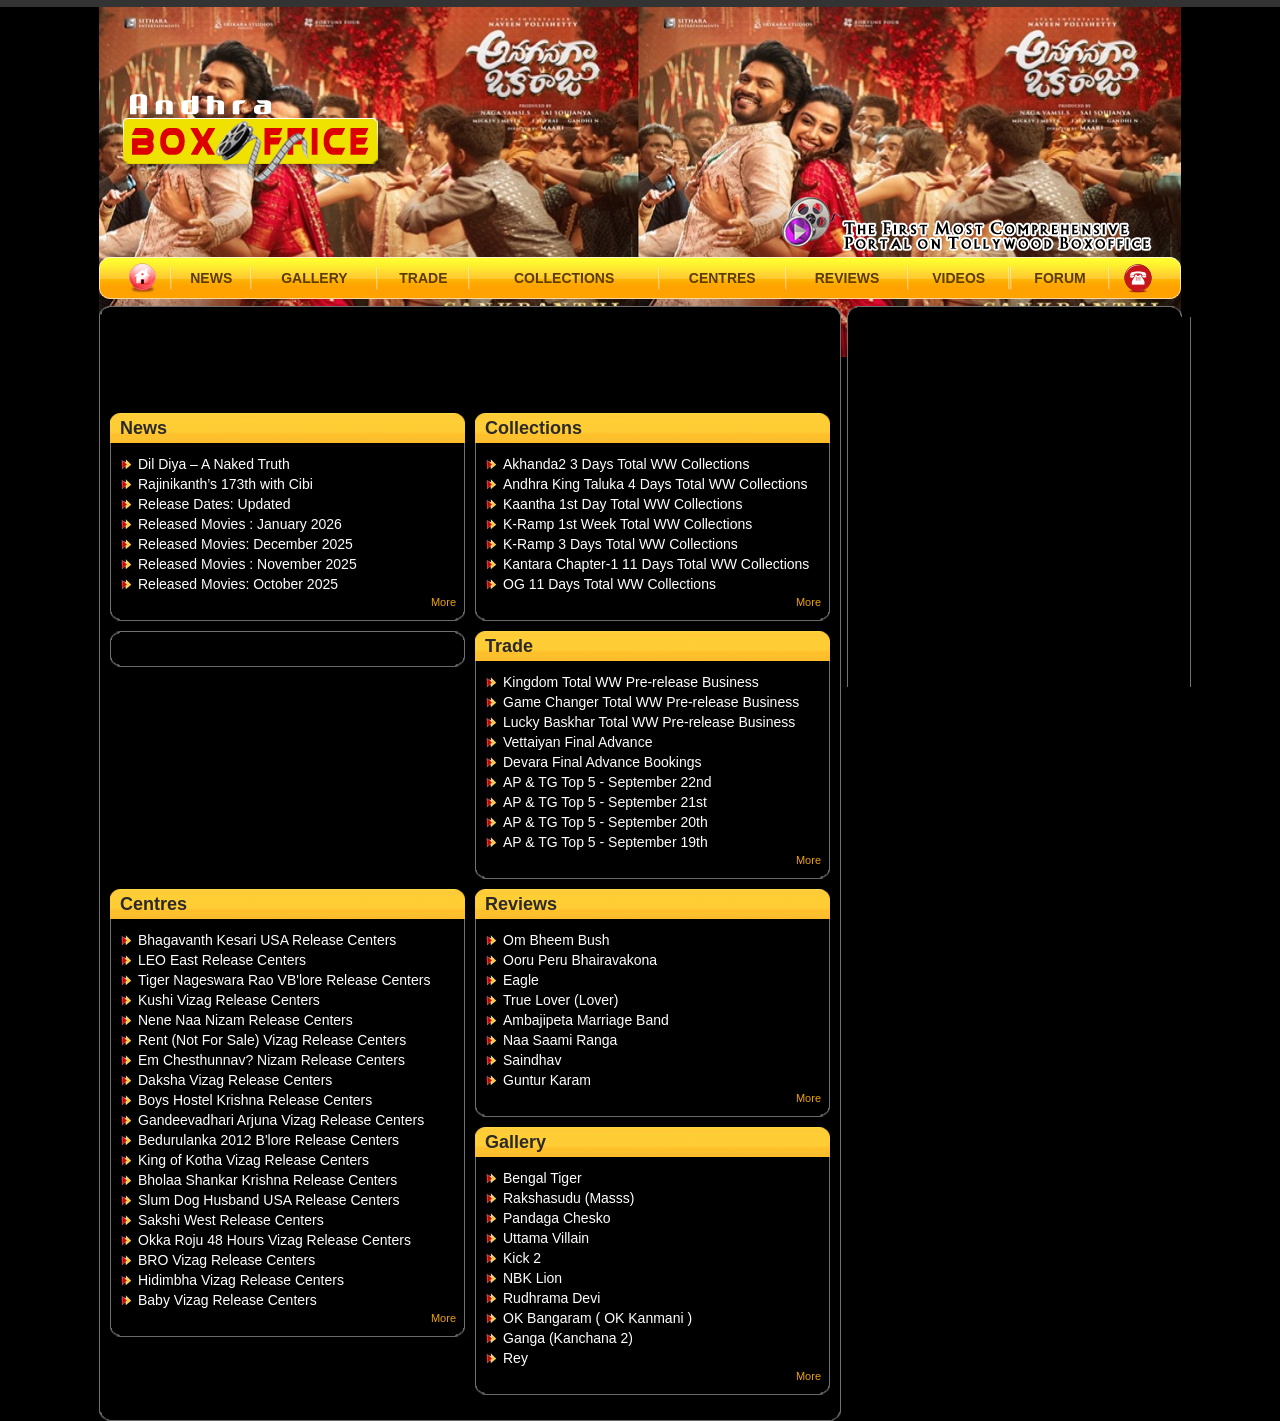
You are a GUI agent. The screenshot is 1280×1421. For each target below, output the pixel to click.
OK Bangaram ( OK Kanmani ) (597, 1318)
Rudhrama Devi (551, 1298)
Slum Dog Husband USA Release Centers (268, 1200)
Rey (515, 1358)
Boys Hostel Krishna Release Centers (255, 1100)
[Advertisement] (467, 365)
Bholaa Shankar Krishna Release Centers (267, 1180)
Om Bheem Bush (556, 940)
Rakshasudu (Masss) (569, 1198)
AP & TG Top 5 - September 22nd (607, 782)
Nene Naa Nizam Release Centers (245, 1020)
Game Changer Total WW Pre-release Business (651, 702)
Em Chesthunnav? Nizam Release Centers (271, 1060)
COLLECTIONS (564, 278)
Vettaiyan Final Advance (577, 742)
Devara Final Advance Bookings (602, 762)
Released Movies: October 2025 (238, 584)
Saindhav (532, 1060)
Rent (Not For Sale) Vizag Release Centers (272, 1040)
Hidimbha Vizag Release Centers (241, 1280)
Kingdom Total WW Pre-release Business (631, 682)
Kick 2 (522, 1258)
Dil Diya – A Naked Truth (214, 464)
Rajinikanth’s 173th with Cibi (225, 484)
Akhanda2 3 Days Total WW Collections (626, 464)
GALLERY (314, 278)
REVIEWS (847, 278)
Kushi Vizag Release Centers (229, 1000)
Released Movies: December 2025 (245, 544)
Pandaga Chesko (556, 1218)
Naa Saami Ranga (560, 1040)
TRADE (423, 278)
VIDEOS (958, 278)
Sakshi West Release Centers (231, 1220)
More (443, 602)
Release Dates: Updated (214, 504)
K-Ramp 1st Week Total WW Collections (627, 524)
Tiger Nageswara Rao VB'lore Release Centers (284, 980)
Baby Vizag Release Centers (227, 1300)
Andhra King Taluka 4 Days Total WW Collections (655, 484)
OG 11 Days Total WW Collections (609, 584)
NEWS (211, 278)
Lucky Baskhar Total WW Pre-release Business (649, 722)
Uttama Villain (546, 1238)
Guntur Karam (547, 1080)
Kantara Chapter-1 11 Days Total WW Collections (656, 564)
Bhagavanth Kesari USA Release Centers (267, 940)
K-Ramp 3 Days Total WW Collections (620, 544)
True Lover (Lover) (560, 1000)
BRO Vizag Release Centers (226, 1260)
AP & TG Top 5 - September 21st (605, 802)
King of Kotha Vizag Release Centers (253, 1160)
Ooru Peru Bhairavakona (580, 960)
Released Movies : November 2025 (247, 564)
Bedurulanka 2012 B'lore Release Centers (268, 1140)
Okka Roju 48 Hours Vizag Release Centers (274, 1240)
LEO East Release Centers (222, 960)
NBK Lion (532, 1278)
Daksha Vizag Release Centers (235, 1080)
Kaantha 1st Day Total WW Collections (622, 504)
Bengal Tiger (542, 1178)
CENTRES (722, 278)
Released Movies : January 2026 (240, 524)
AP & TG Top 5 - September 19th (605, 842)
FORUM (1059, 278)
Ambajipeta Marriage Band (586, 1020)
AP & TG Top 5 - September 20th (605, 822)
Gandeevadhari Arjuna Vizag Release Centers (281, 1120)
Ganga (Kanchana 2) (568, 1338)
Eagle (521, 980)
